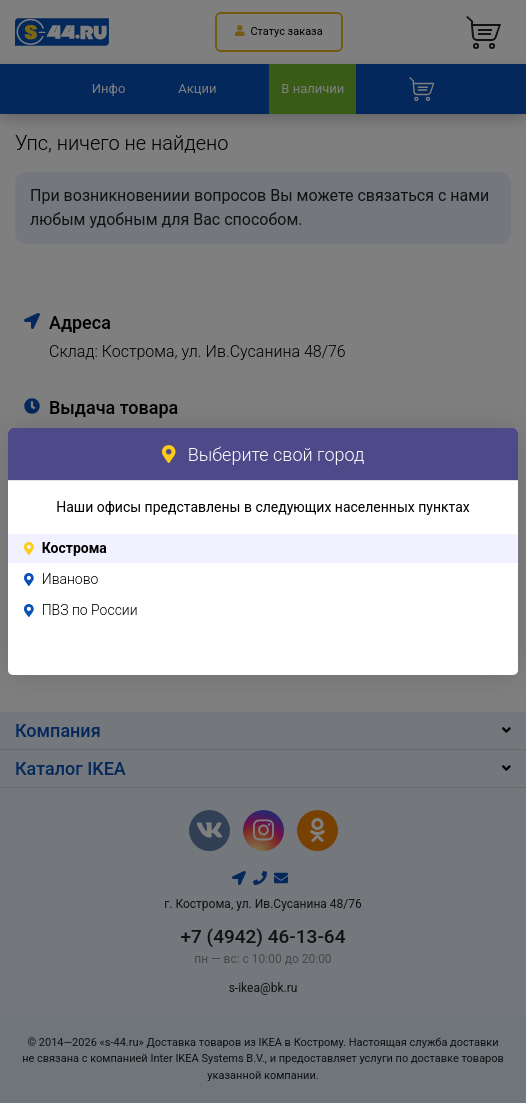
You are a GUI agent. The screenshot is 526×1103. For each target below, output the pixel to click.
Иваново (70, 579)
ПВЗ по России (90, 610)
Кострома (74, 548)
